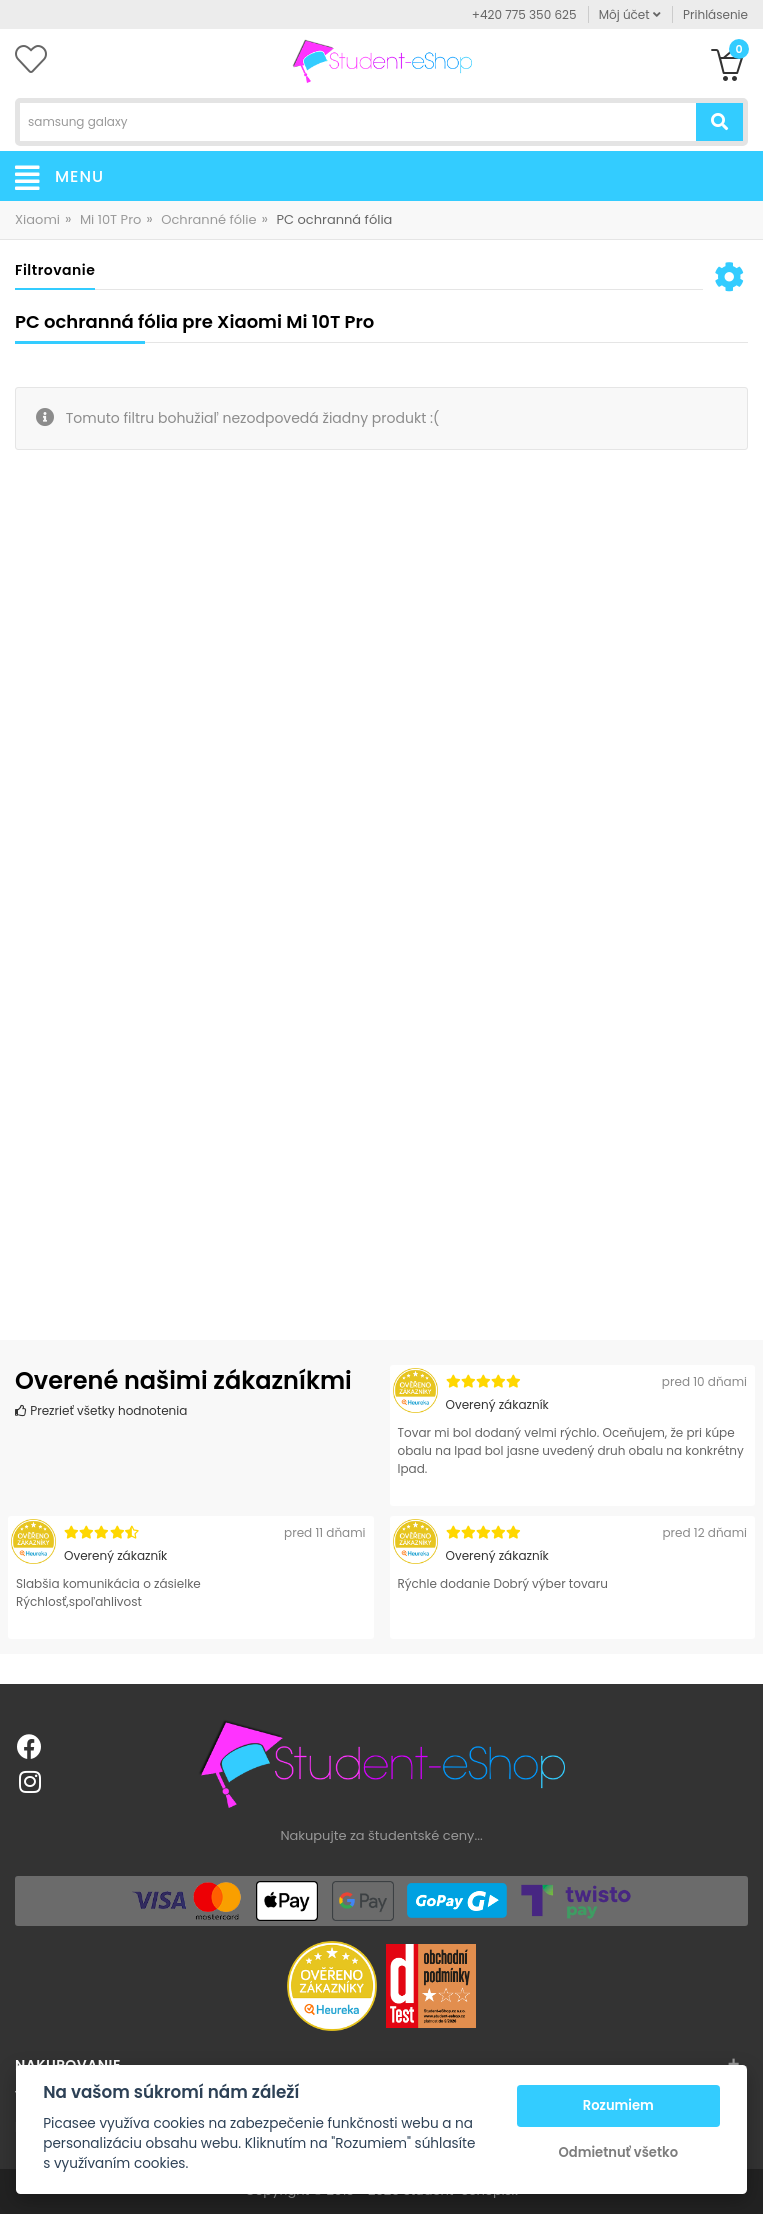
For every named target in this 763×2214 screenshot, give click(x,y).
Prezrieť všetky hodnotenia (101, 1410)
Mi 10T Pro (110, 219)
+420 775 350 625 (524, 14)
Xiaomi (37, 219)
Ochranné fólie (208, 219)
